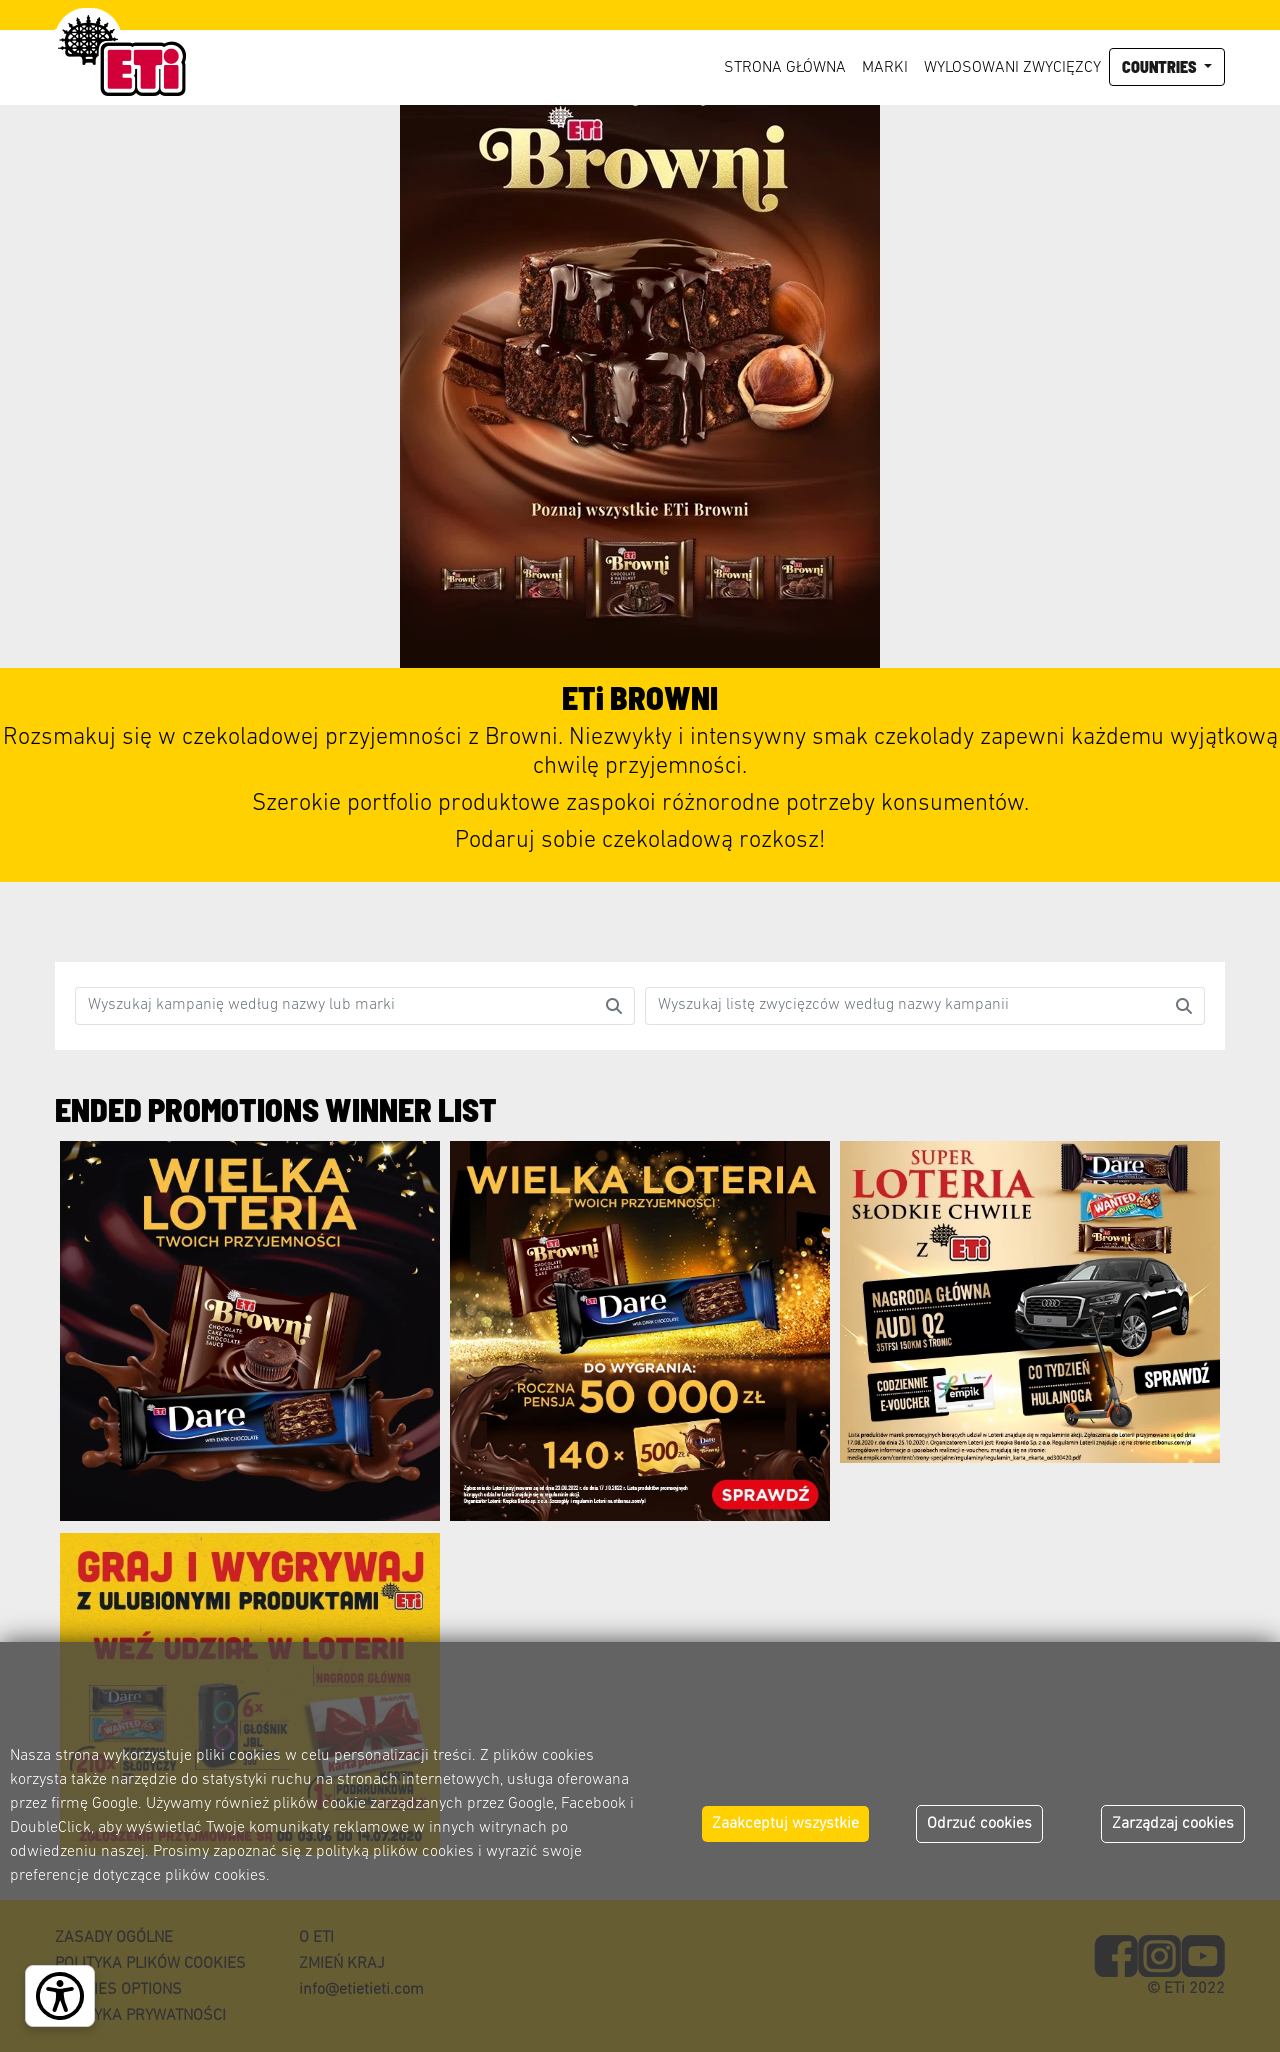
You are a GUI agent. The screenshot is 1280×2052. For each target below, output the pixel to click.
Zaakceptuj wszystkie (785, 1824)
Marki (885, 68)
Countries (1161, 66)
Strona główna (785, 68)
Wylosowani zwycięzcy (1012, 68)
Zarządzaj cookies (1173, 1824)
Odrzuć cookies (979, 1824)
